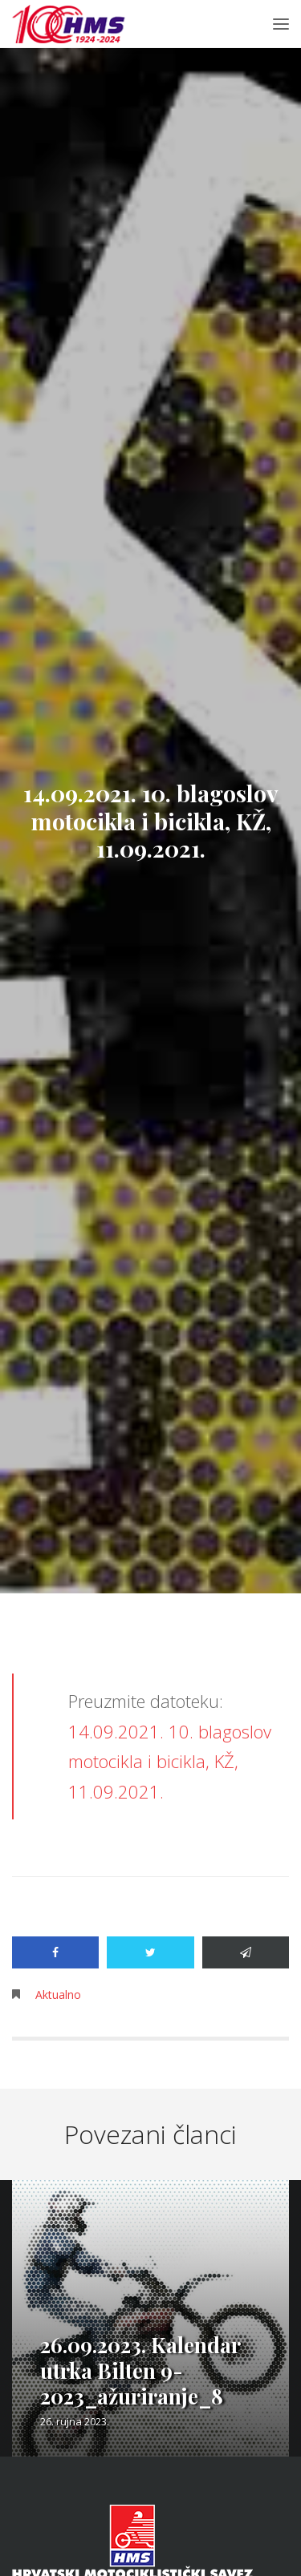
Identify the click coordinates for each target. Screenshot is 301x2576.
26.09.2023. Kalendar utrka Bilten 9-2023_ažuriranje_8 (140, 2370)
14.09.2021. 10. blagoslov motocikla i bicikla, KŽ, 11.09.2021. (169, 1761)
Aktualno (58, 1994)
